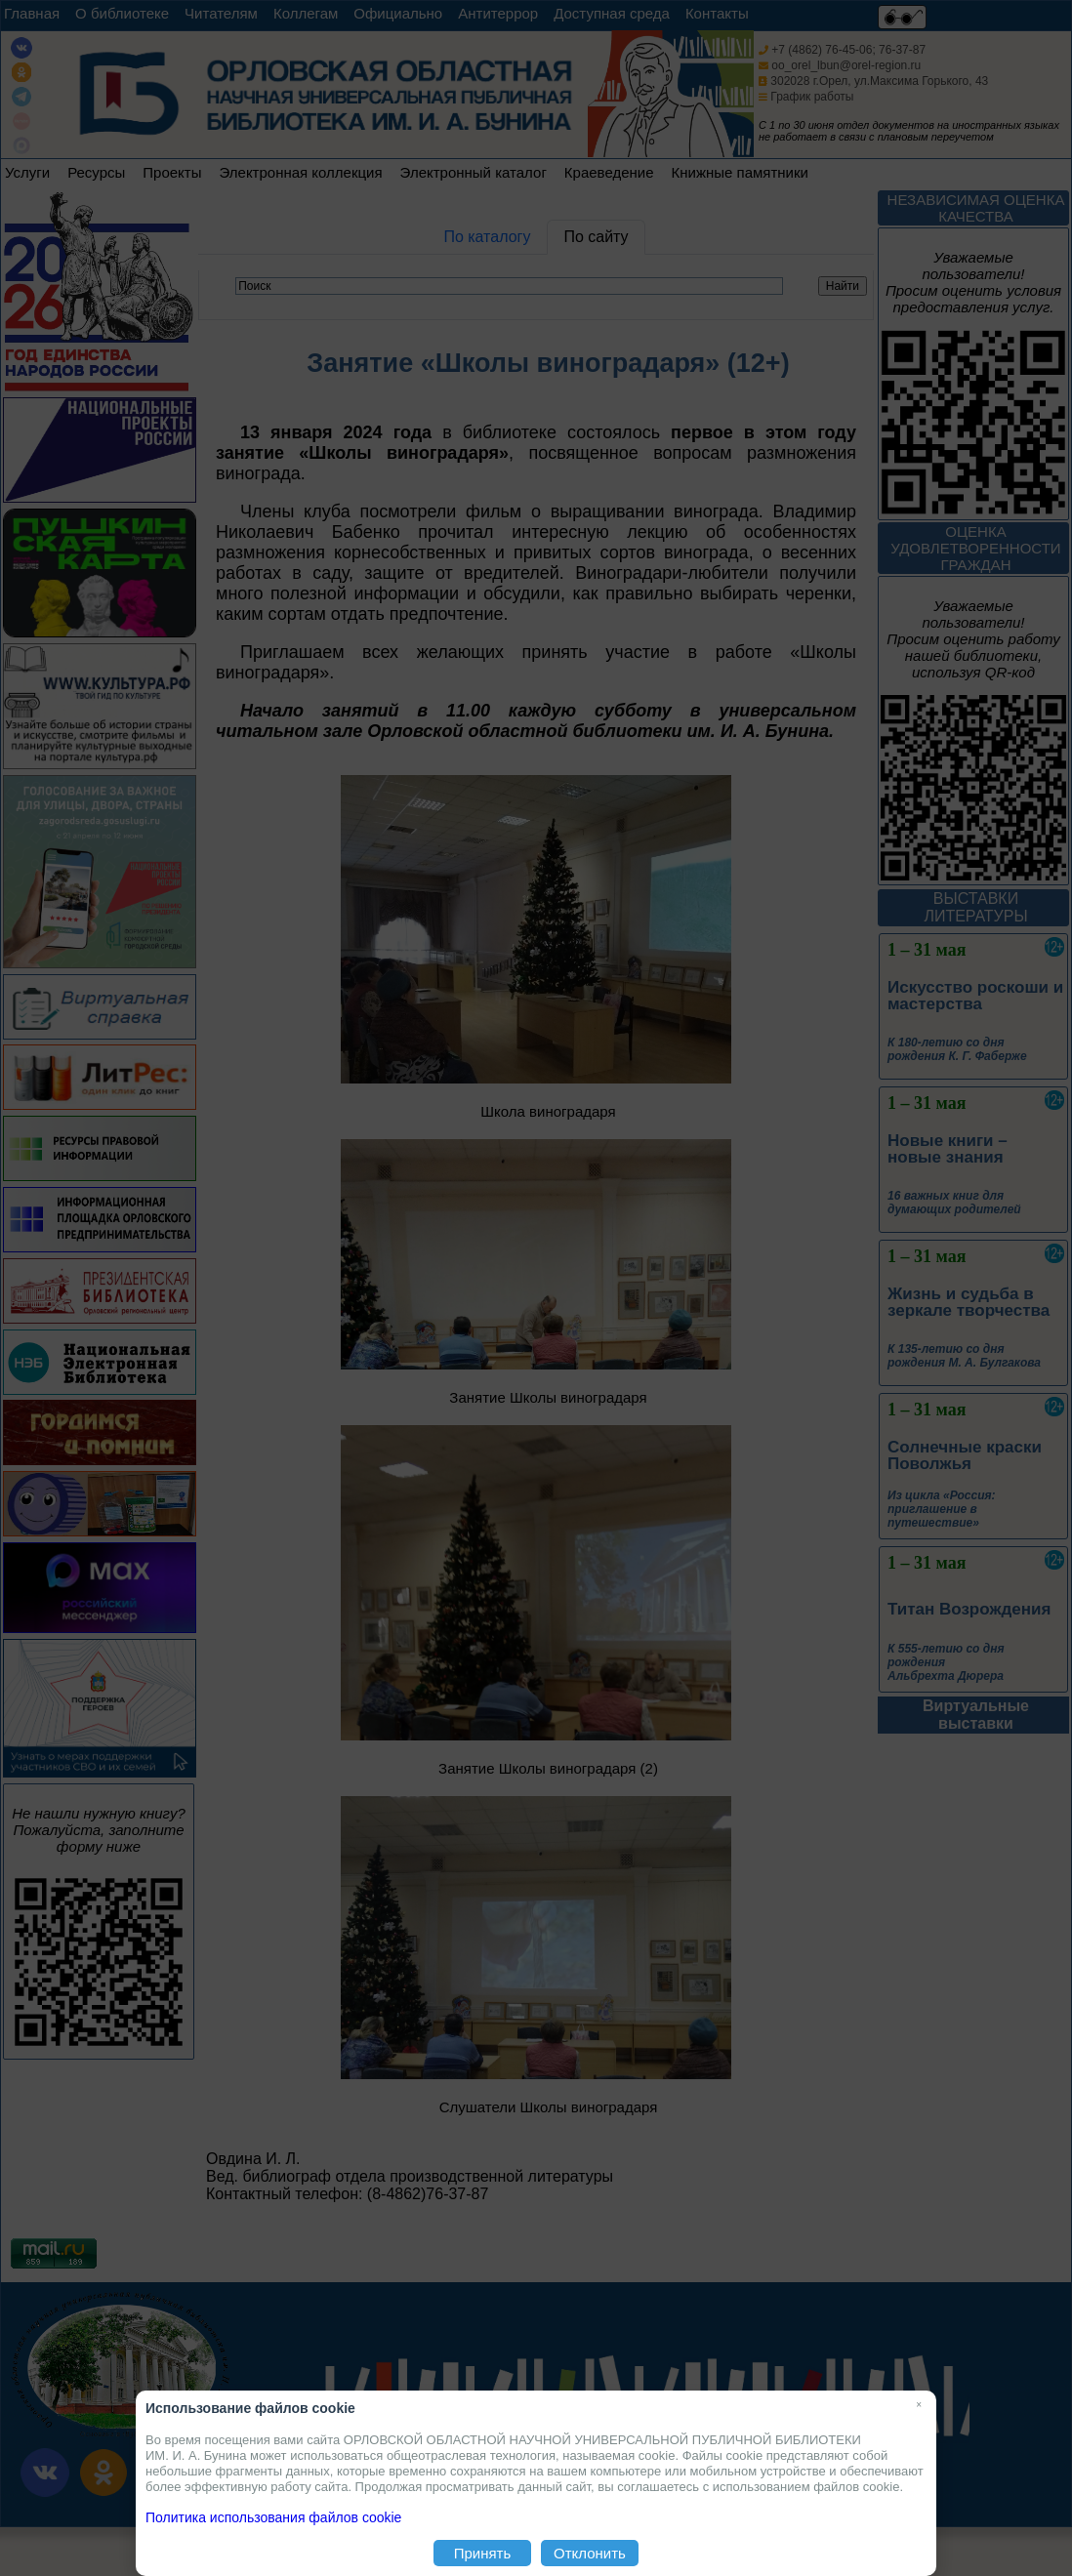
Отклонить (590, 2553)
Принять (483, 2553)
